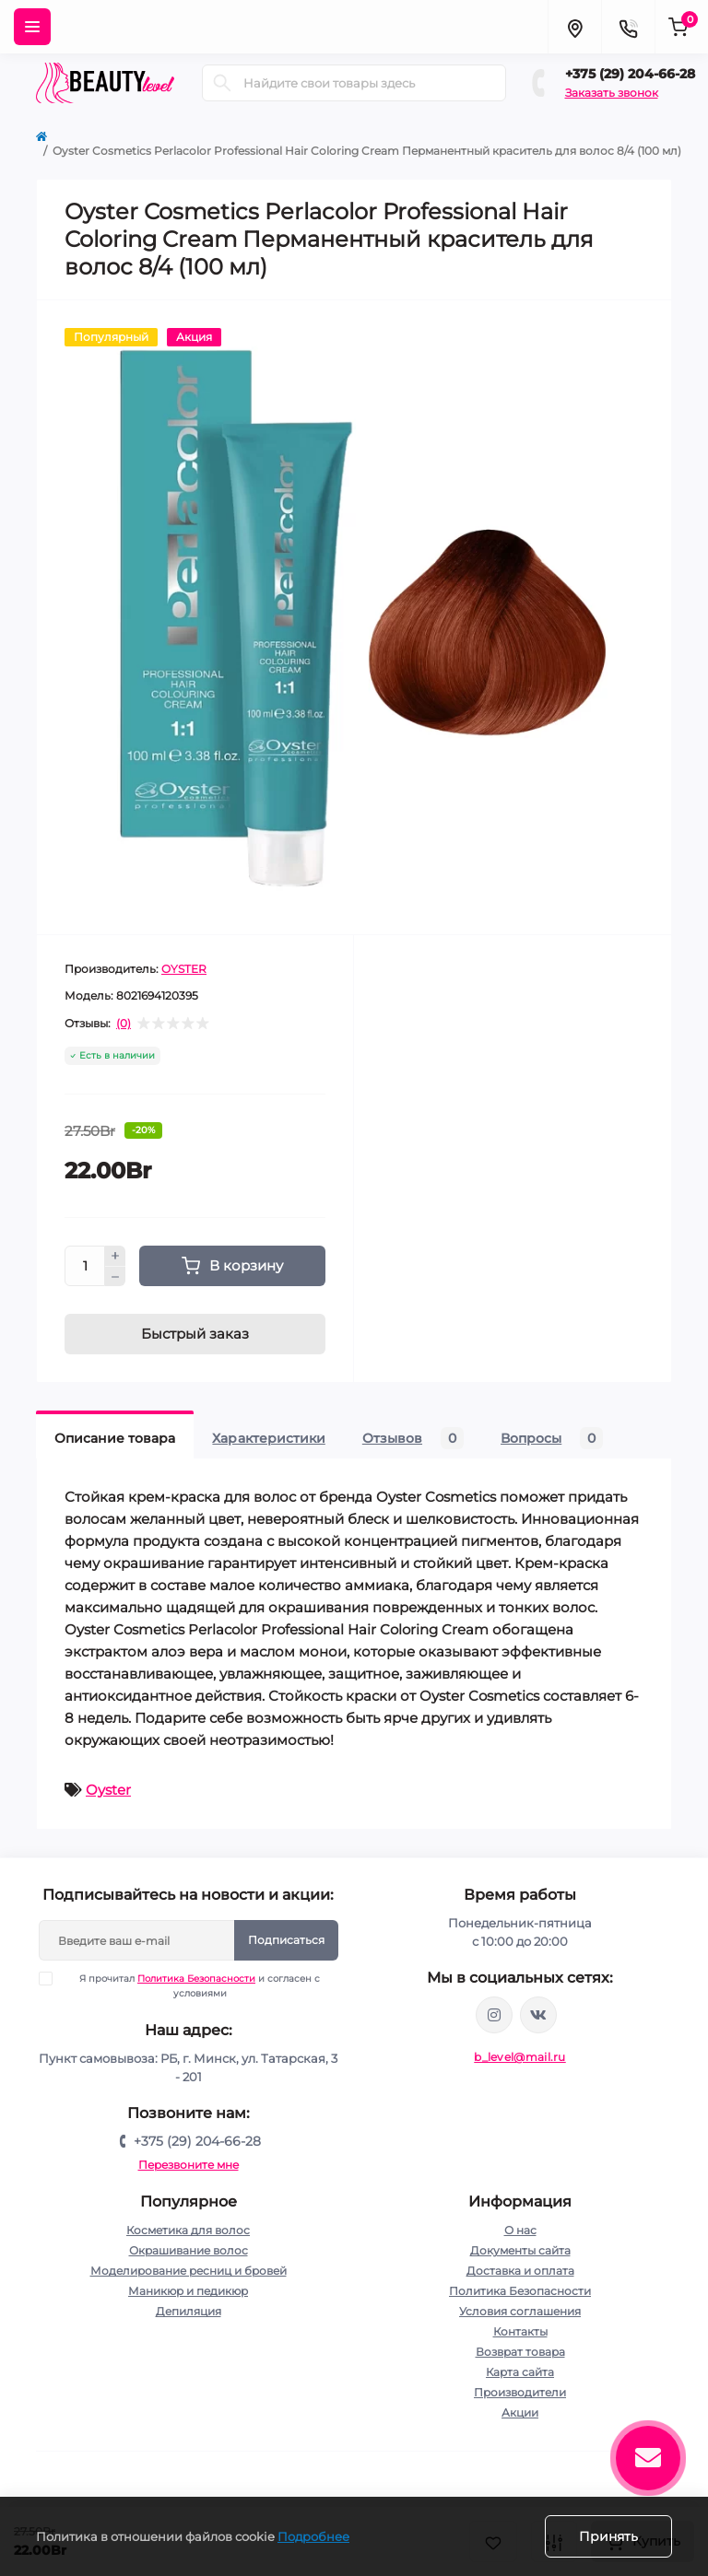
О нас (520, 2230)
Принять (608, 2536)
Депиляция (188, 2311)
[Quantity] (85, 1266)
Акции (520, 2412)
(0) (123, 1023)
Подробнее (313, 2536)
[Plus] (115, 1256)
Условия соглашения (520, 2311)
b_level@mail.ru (520, 2057)
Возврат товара (520, 2352)
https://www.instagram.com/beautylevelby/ (494, 2015)
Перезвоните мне (188, 2165)
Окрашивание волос (188, 2250)
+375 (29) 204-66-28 (630, 73)
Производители (520, 2392)
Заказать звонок (611, 93)
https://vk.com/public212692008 (538, 2015)
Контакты (520, 2331)
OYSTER (183, 969)
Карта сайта (520, 2372)
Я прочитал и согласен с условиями (191, 1985)
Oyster (108, 1789)
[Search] (222, 82)
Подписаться (286, 1940)
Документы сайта (520, 2250)
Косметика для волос (188, 2230)
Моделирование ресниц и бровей (188, 2270)
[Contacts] (628, 26)
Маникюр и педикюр (188, 2291)
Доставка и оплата (520, 2270)
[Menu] (32, 26)
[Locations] (574, 26)
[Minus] (115, 1277)
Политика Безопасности (196, 1979)
